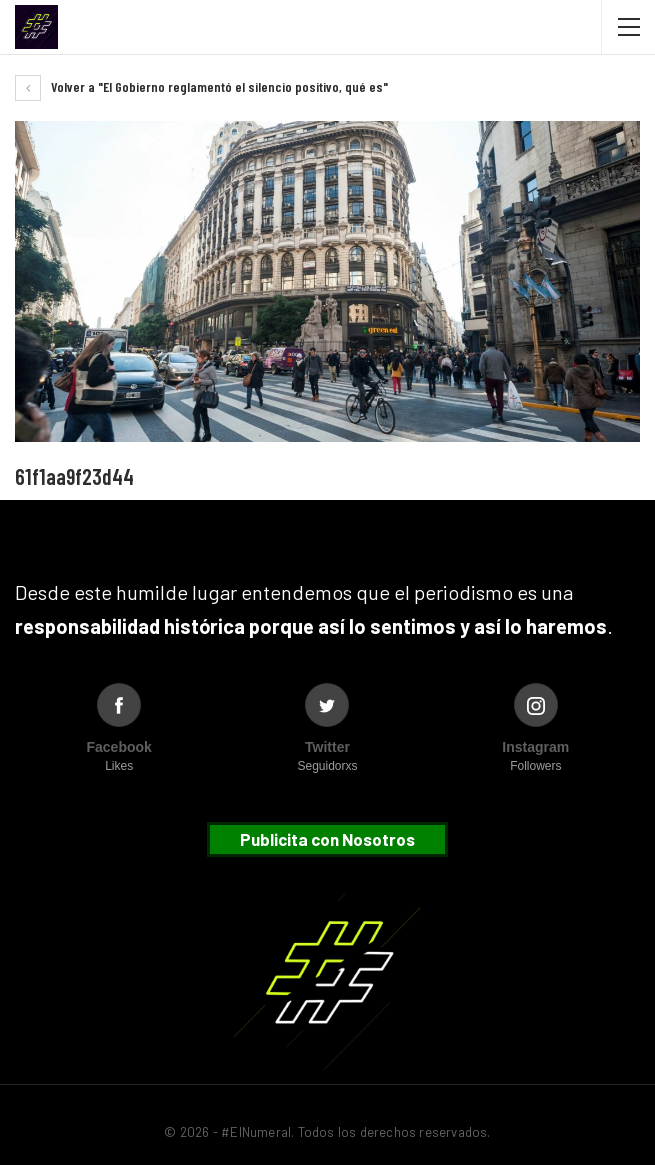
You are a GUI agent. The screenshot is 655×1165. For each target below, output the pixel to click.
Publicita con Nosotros (327, 839)
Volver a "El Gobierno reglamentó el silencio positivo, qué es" (201, 86)
